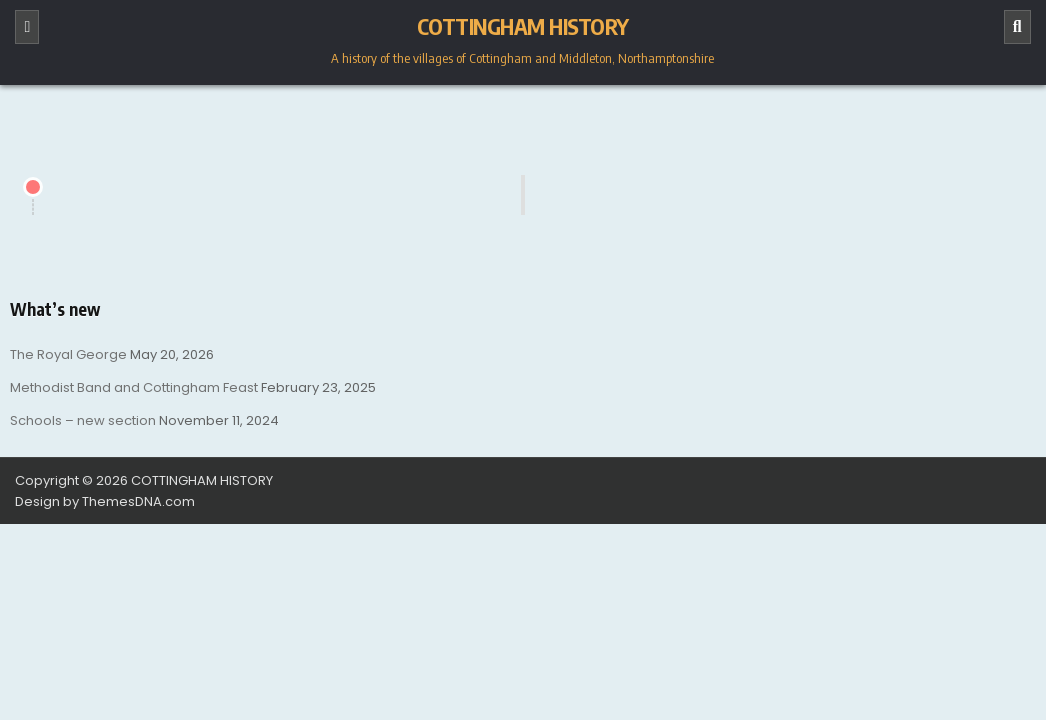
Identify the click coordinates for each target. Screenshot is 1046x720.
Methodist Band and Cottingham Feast (134, 387)
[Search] (1017, 27)
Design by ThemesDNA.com (105, 501)
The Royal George (68, 354)
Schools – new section (83, 420)
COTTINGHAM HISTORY (523, 26)
